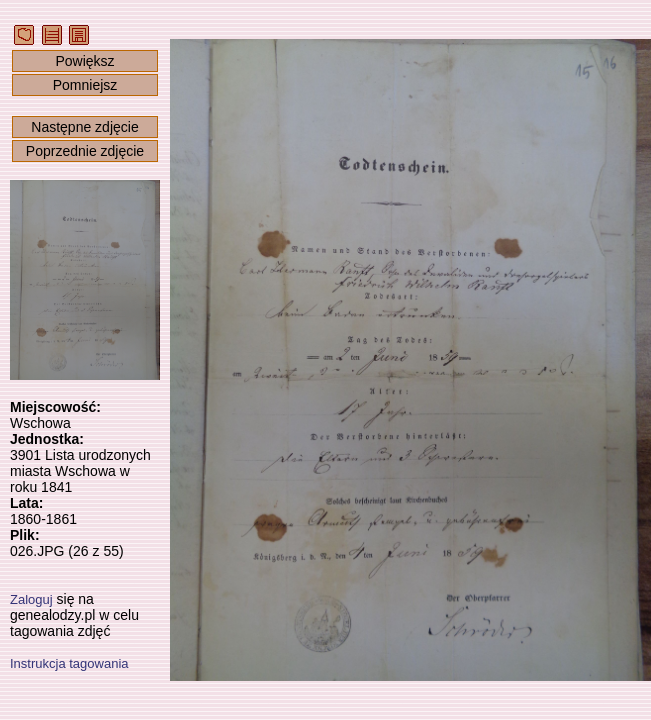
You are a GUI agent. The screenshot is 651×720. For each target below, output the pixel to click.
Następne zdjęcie (84, 127)
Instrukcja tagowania (69, 663)
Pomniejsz (85, 85)
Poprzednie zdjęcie (85, 151)
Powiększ (84, 61)
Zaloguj (31, 599)
